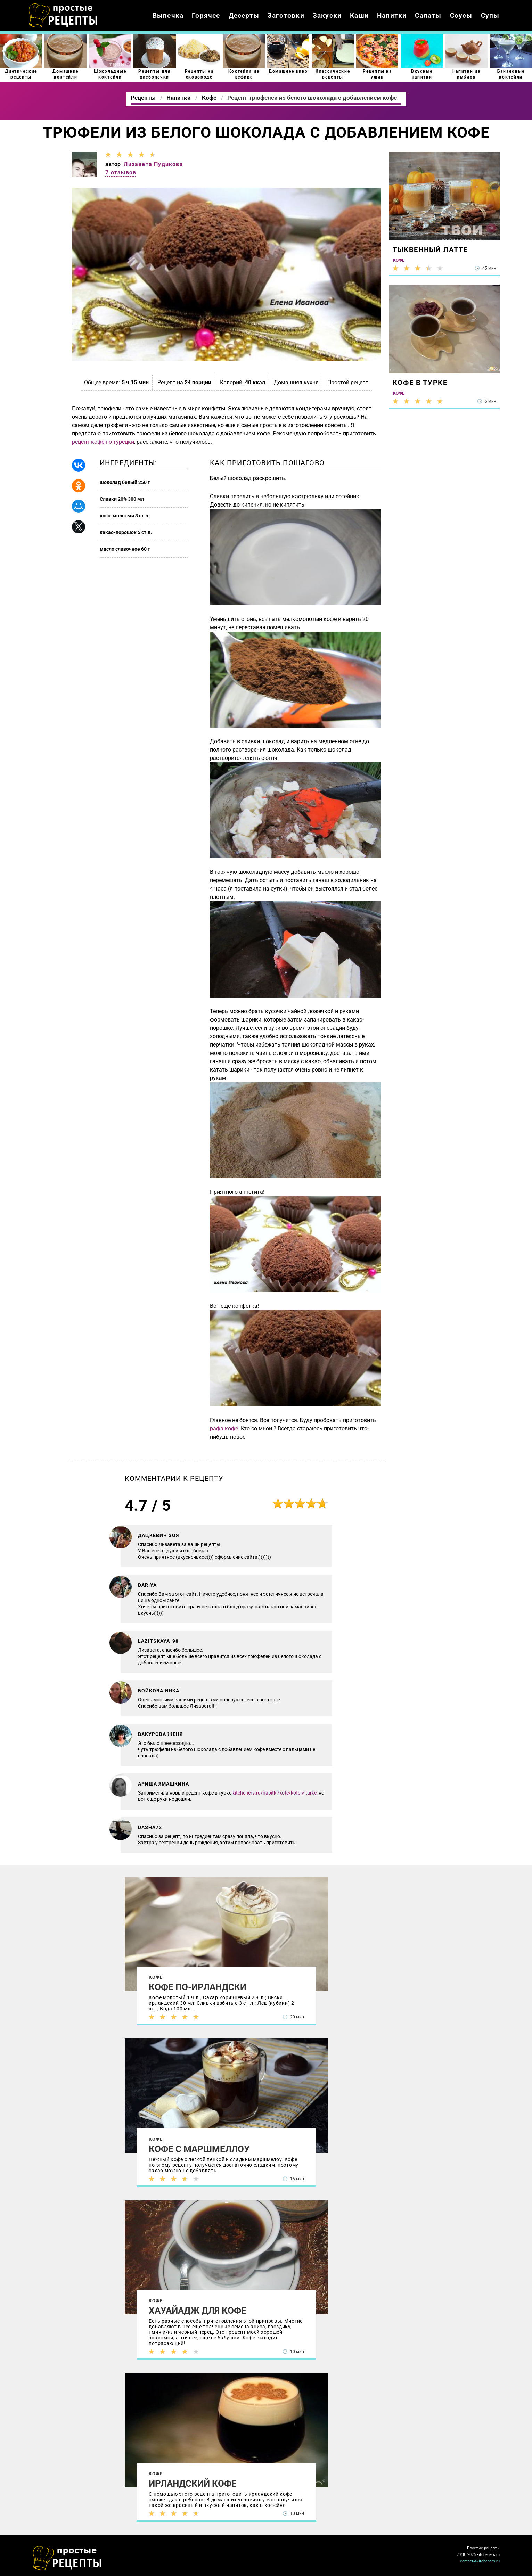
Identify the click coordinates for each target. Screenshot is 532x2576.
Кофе (156, 1977)
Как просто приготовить (67, 2558)
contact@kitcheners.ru (480, 2561)
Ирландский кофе (193, 2483)
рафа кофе (224, 1428)
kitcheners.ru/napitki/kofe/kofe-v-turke (274, 1793)
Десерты (244, 15)
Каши (359, 15)
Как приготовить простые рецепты (63, 15)
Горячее (206, 15)
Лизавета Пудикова (153, 164)
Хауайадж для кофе (197, 2310)
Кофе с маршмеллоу (199, 2149)
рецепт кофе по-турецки (103, 441)
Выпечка (168, 15)
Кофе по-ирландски (197, 1987)
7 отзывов (120, 172)
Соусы (461, 15)
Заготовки (286, 15)
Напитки (392, 15)
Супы (490, 15)
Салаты (428, 15)
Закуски (327, 15)
